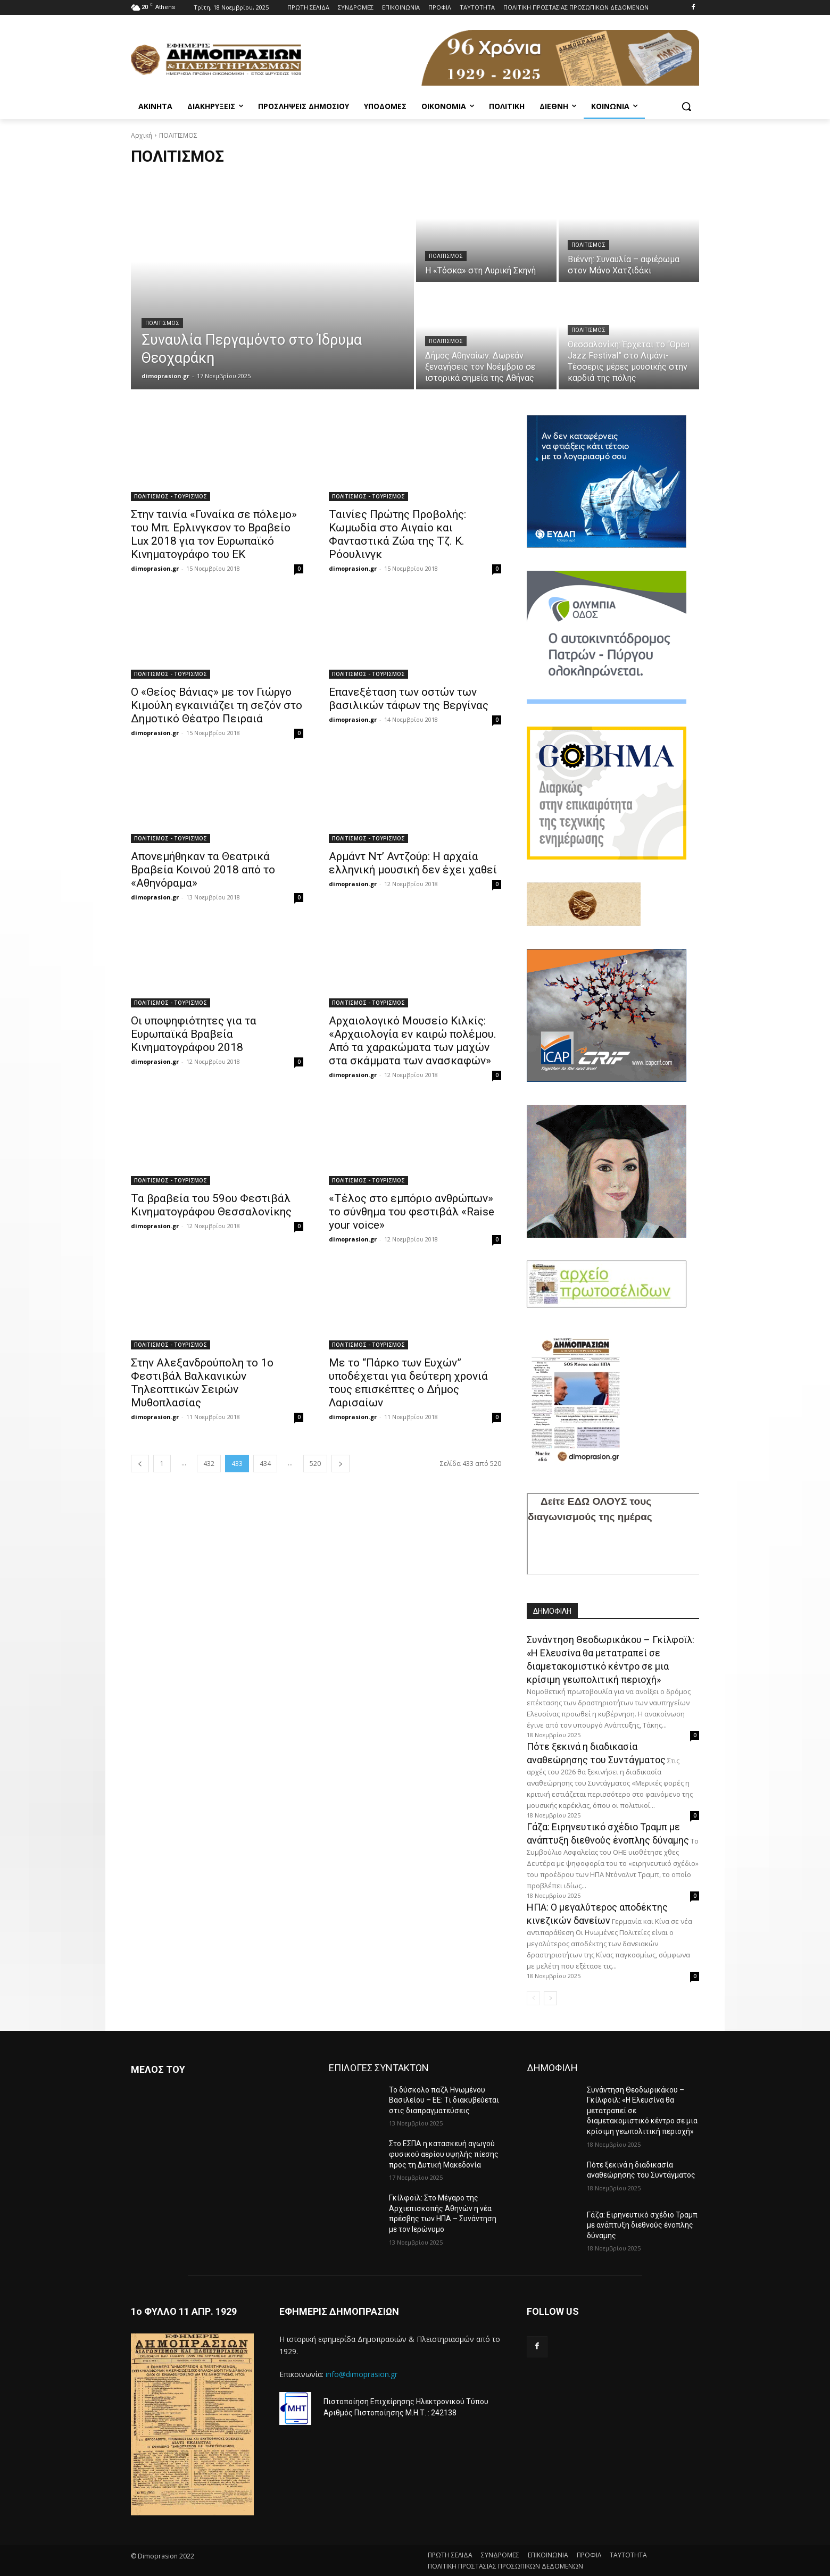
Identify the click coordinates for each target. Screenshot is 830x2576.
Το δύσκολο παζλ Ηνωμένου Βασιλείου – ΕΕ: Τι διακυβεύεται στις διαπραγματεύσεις (444, 2100)
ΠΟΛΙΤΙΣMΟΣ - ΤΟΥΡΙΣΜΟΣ (170, 496)
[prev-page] (140, 1463)
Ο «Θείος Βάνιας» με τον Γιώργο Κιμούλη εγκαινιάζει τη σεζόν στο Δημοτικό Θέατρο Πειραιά (216, 705)
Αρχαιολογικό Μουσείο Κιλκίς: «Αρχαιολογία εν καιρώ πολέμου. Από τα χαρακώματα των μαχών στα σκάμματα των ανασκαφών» (412, 1040)
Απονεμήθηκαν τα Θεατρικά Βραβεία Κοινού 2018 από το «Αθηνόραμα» (203, 869)
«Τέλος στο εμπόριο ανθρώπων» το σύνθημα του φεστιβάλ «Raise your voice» (411, 1211)
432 (208, 1463)
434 (265, 1463)
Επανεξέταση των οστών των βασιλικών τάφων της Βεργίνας (408, 699)
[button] (686, 106)
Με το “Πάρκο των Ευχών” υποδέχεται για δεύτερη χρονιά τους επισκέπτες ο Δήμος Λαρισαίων (408, 1382)
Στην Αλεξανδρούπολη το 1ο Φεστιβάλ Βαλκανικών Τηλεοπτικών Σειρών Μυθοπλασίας (202, 1382)
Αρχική (141, 135)
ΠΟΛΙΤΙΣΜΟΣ (162, 323)
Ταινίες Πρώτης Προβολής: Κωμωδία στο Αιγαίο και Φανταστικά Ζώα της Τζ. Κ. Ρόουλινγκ (397, 534)
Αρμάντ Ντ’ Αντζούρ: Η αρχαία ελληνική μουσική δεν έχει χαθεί (413, 863)
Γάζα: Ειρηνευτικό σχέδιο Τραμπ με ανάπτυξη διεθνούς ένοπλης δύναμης (642, 2225)
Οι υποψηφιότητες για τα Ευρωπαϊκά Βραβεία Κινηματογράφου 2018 (193, 1034)
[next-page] (340, 1463)
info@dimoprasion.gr (361, 2374)
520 (315, 1463)
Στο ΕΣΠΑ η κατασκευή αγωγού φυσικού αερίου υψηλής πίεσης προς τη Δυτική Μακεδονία (444, 2154)
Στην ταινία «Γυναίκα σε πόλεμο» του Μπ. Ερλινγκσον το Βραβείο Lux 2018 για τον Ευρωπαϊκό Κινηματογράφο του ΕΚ (214, 534)
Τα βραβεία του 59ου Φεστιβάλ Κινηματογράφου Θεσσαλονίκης (211, 1205)
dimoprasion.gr (155, 568)
